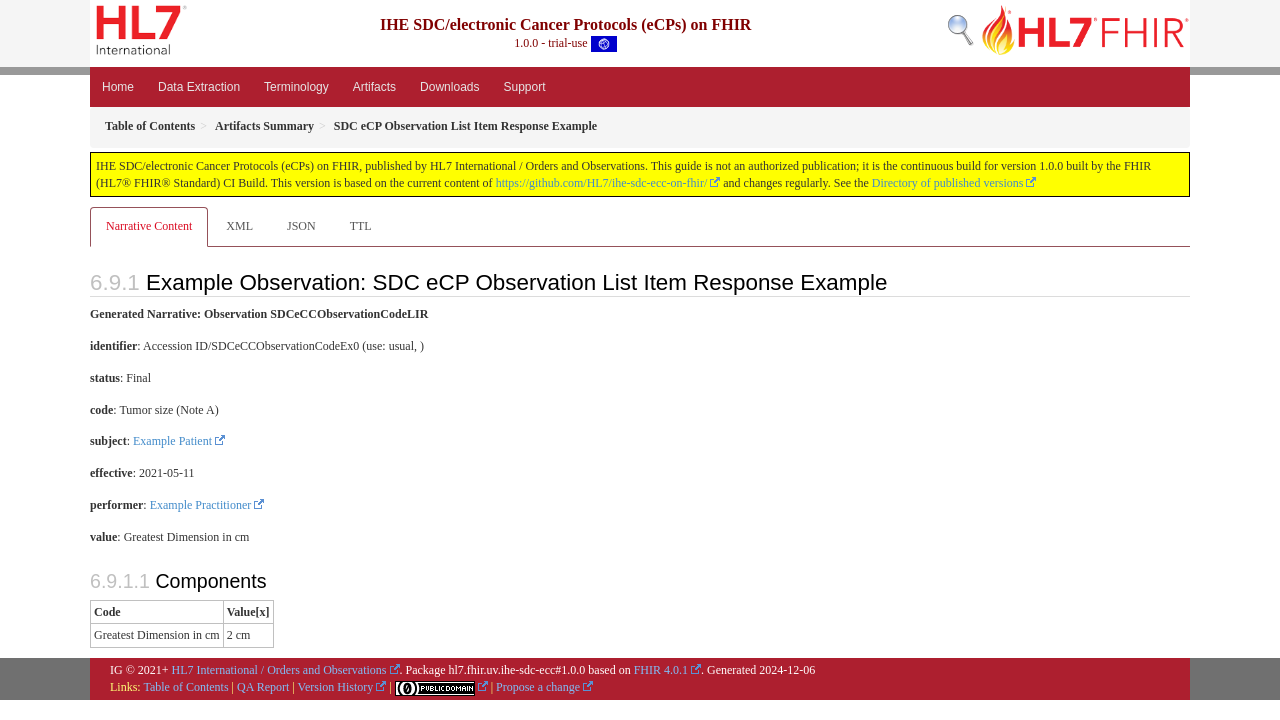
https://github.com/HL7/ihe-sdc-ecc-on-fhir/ (602, 183)
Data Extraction (199, 87)
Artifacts (374, 87)
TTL (361, 226)
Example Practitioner (201, 505)
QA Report (263, 687)
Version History (336, 687)
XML (239, 226)
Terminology (296, 87)
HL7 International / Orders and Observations (279, 670)
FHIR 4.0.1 (661, 670)
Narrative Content (149, 226)
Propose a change (538, 687)
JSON (301, 226)
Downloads (449, 87)
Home (118, 87)
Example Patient (172, 441)
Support (524, 87)
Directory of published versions (948, 183)
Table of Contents (185, 687)
